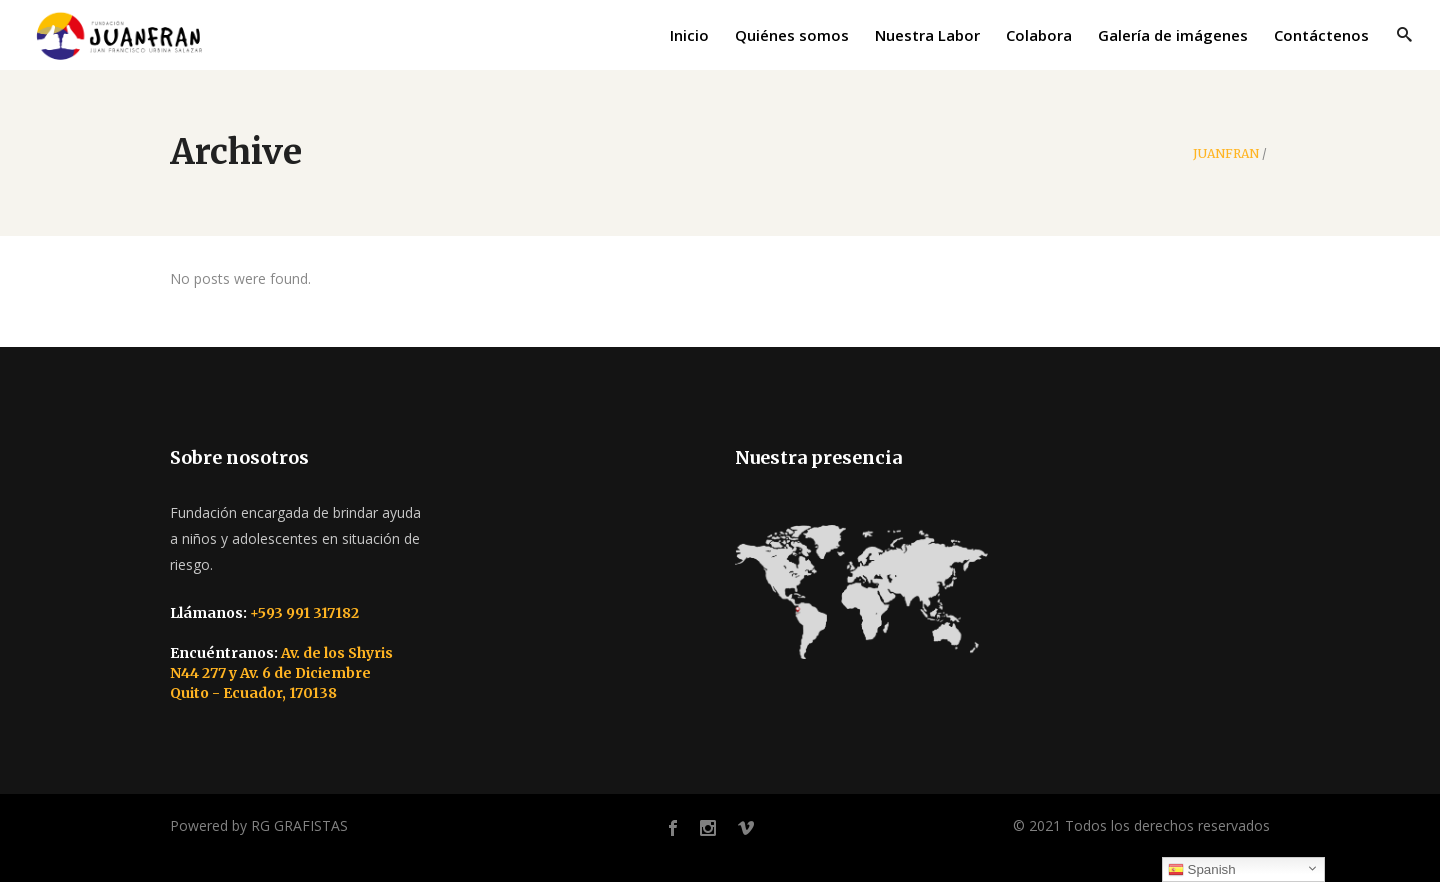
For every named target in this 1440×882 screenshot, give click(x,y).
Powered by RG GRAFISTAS (259, 825)
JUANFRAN (1226, 154)
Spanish (1202, 870)
